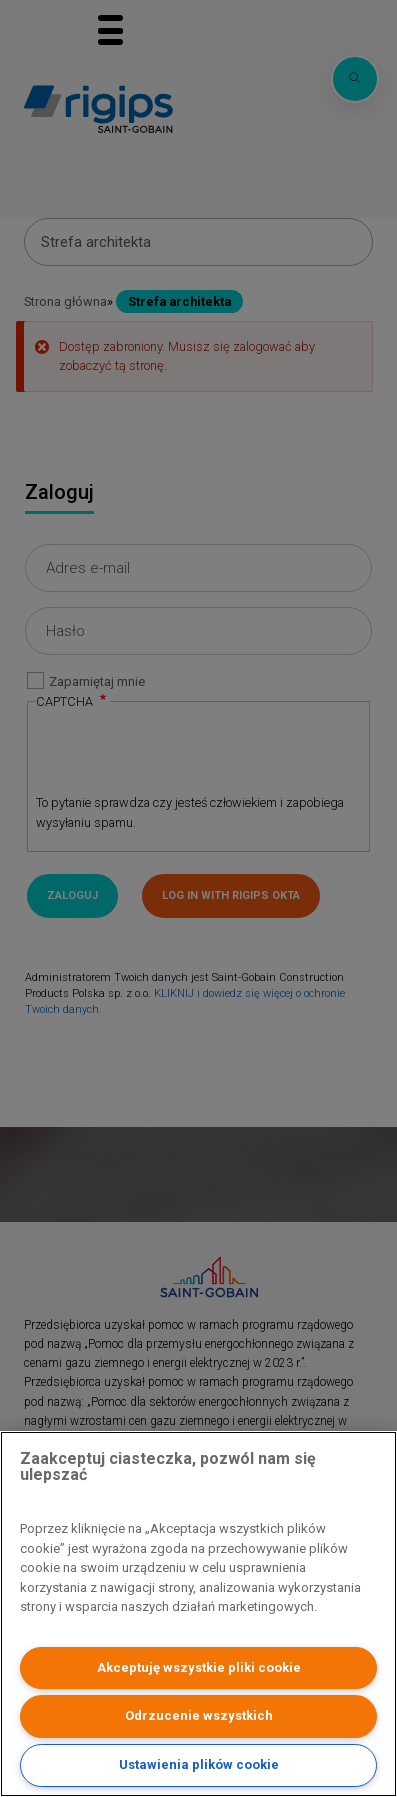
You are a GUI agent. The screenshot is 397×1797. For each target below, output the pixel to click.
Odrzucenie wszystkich (199, 1715)
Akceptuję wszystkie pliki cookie (199, 1667)
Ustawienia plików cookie (199, 1764)
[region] (198, 1614)
